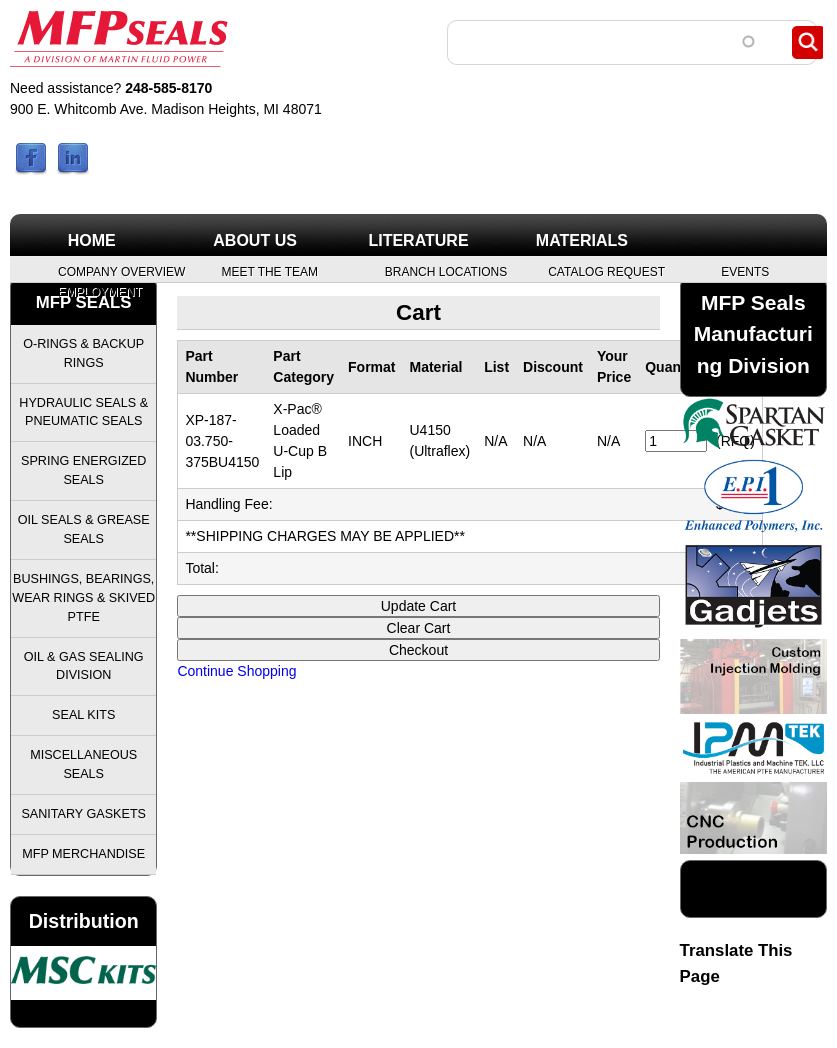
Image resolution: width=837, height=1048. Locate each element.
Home (92, 240)
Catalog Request (605, 271)
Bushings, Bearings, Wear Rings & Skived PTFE (83, 598)
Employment (100, 291)
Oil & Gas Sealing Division (84, 666)
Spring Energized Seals (83, 470)
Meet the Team (269, 271)
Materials (582, 240)
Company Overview (115, 271)
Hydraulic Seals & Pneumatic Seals (83, 412)
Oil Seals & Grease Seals (84, 529)
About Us (255, 240)
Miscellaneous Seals (83, 764)
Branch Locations (442, 271)
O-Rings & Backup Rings (83, 353)
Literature (418, 240)
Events (745, 271)
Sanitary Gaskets (83, 814)
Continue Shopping (236, 671)
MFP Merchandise (83, 854)
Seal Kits (83, 715)
